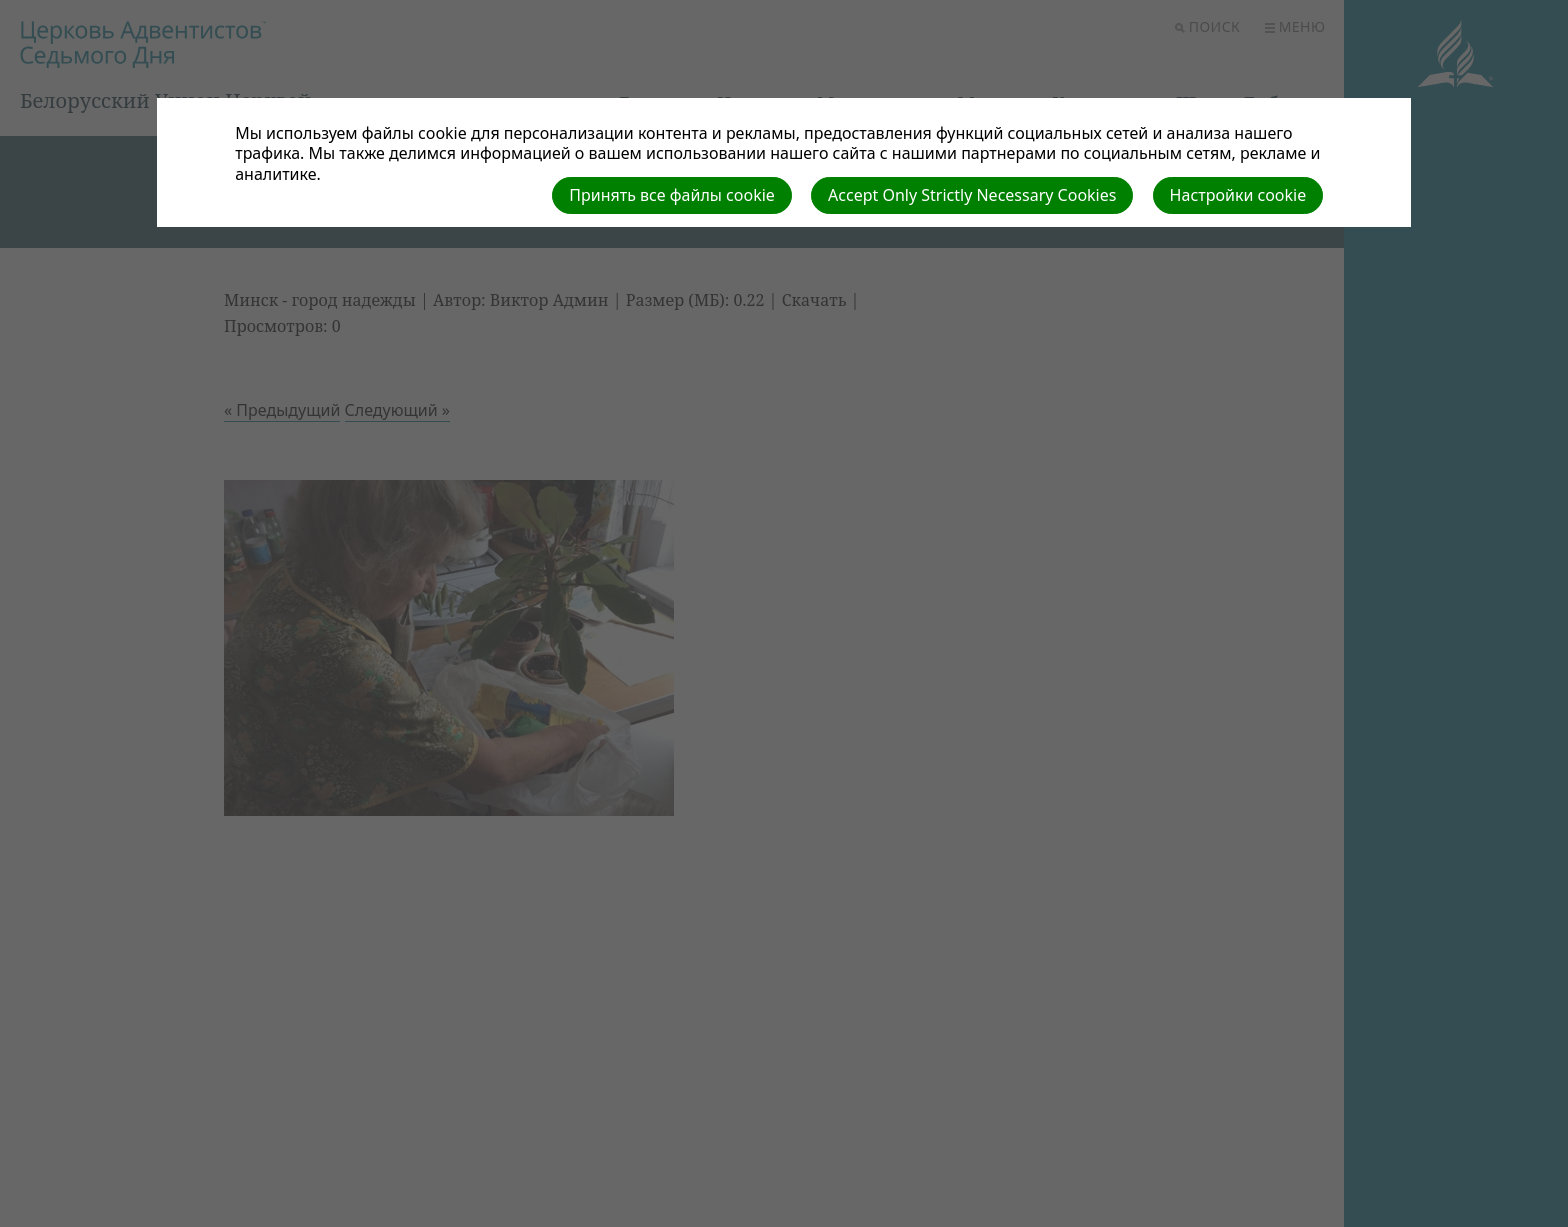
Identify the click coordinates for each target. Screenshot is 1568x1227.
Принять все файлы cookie (672, 195)
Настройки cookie (1238, 195)
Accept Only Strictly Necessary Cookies (972, 195)
